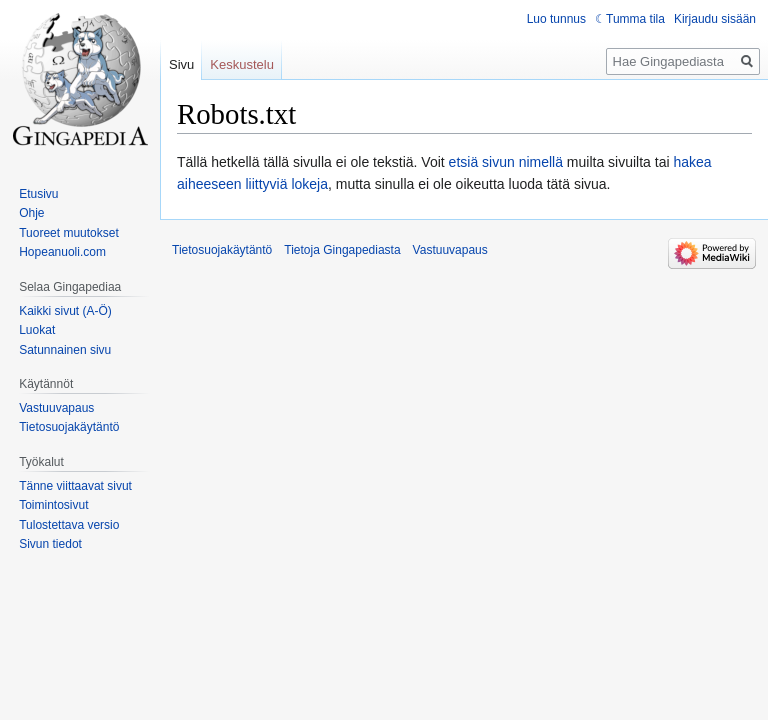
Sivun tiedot (50, 544)
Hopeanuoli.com (62, 252)
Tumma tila (635, 19)
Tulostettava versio (69, 525)
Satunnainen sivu (65, 350)
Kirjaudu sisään (715, 19)
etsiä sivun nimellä (506, 162)
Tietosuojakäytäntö (69, 427)
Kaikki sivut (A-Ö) (65, 311)
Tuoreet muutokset (69, 233)
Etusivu (38, 194)
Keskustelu (242, 64)
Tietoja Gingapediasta (342, 250)
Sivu (181, 64)
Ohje (31, 213)
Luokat (37, 330)
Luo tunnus (556, 19)
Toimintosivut (53, 505)
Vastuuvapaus (56, 408)
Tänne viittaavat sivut (75, 486)
